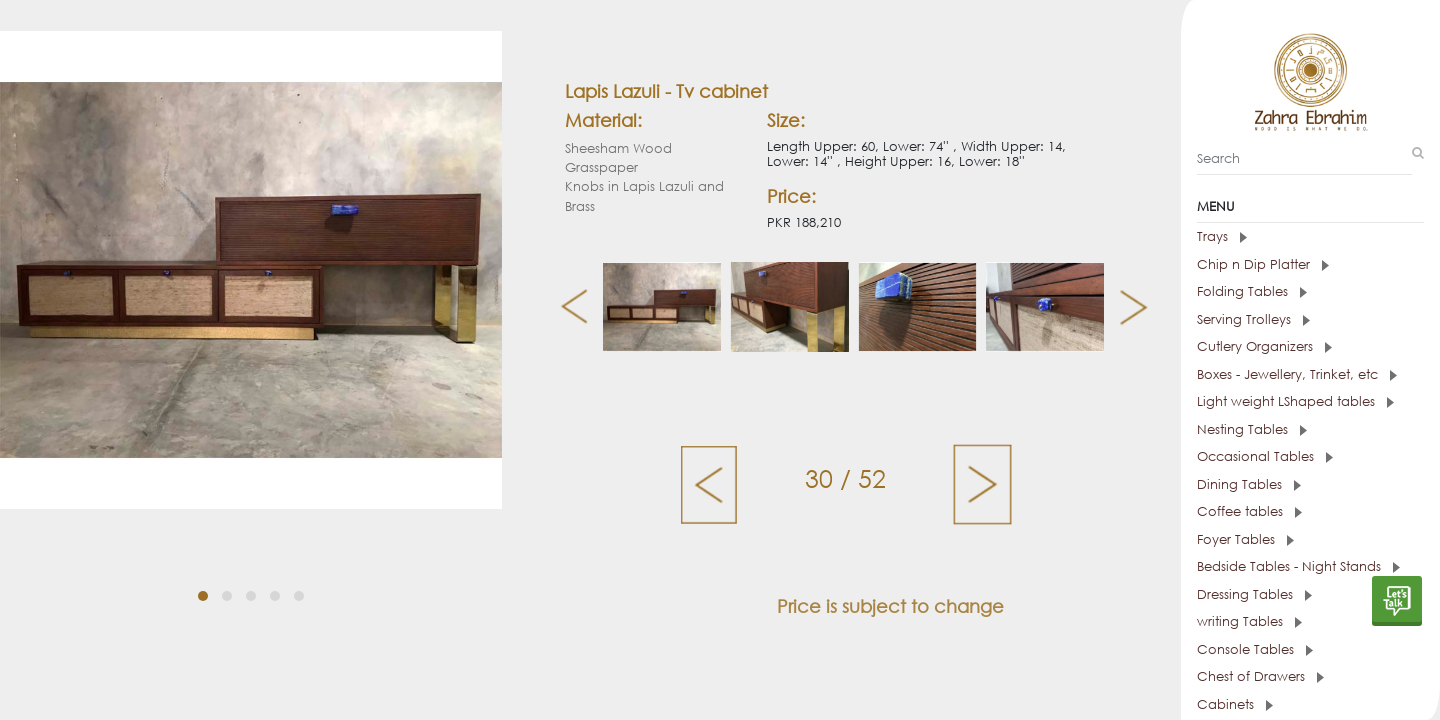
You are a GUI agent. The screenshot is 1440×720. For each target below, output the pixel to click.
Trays (1222, 236)
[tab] (1310, 237)
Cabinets (1235, 704)
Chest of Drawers (1260, 676)
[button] (203, 596)
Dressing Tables (1254, 594)
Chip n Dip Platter (1263, 264)
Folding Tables (1252, 291)
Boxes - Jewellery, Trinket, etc (1297, 374)
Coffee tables (1249, 511)
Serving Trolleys (1253, 319)
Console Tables (1255, 649)
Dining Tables (1249, 484)
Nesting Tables (1252, 429)
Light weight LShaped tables (1295, 401)
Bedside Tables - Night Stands (1298, 566)
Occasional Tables (1265, 456)
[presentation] (566, 307)
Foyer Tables (1245, 539)
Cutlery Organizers (1264, 346)
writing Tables (1249, 621)
